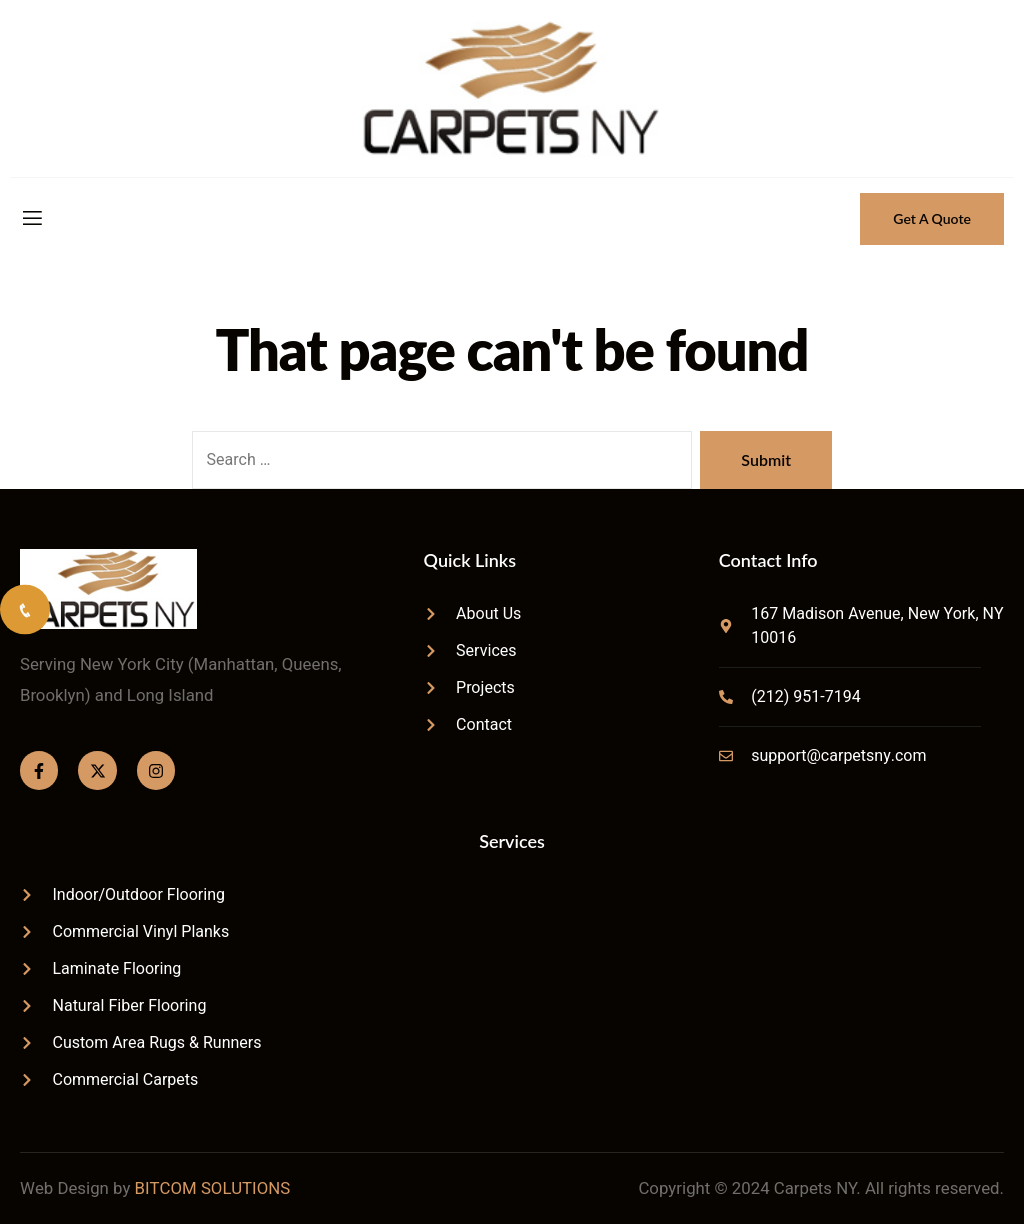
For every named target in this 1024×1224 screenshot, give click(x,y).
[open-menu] (31, 218)
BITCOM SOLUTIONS (213, 1188)
